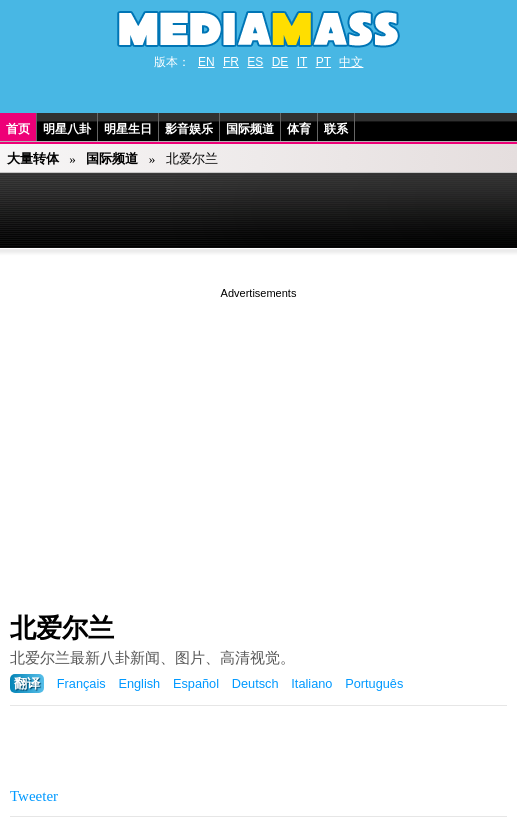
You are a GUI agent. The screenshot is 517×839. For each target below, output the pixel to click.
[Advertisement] (258, 443)
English (139, 683)
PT (323, 62)
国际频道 (250, 129)
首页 (18, 129)
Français (81, 683)
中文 (351, 62)
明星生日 (128, 129)
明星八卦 (67, 129)
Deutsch (255, 683)
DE (280, 62)
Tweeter (34, 796)
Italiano (311, 683)
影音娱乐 (189, 129)
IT (302, 62)
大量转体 (33, 158)
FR (231, 62)
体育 (299, 129)
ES (255, 62)
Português (374, 683)
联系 (336, 129)
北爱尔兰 (62, 628)
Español (196, 683)
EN (206, 62)
